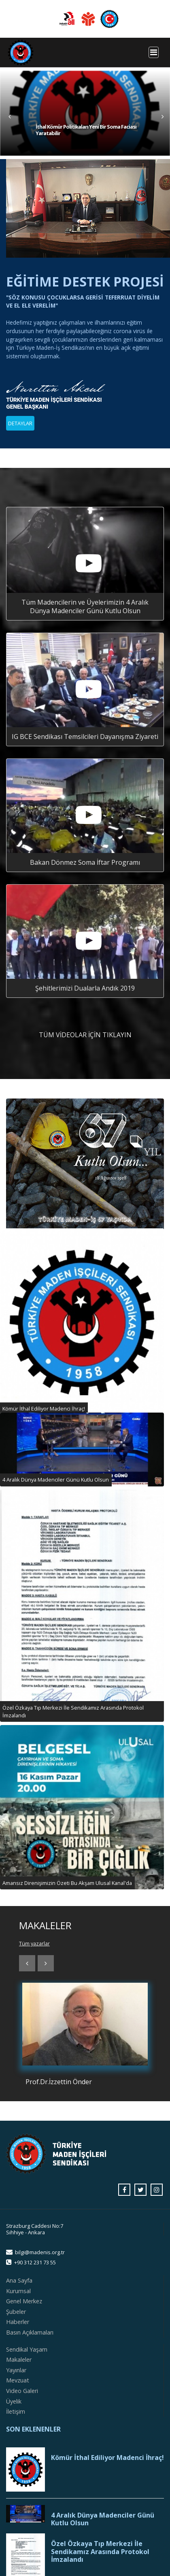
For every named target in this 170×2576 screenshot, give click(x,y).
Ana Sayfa (19, 2280)
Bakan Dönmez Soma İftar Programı (85, 862)
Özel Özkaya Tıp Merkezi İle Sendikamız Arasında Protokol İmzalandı (100, 2551)
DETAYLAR (20, 423)
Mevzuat (17, 2380)
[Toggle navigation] (154, 52)
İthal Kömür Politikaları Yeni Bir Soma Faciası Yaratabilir (86, 130)
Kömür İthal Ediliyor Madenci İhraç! (107, 2458)
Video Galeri (22, 2391)
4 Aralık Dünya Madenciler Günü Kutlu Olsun (102, 2519)
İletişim (15, 2411)
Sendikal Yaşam (26, 2349)
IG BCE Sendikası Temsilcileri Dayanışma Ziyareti (85, 736)
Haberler (17, 2322)
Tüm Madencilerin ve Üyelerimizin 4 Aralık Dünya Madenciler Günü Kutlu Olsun (85, 606)
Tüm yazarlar (34, 1943)
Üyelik (13, 2401)
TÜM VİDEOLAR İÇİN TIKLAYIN (85, 1034)
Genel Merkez (24, 2301)
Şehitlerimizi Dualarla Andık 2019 (85, 988)
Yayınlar (16, 2370)
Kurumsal (18, 2291)
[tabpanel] (85, 113)
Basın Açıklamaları (29, 2332)
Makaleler (19, 2359)
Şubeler (16, 2311)
